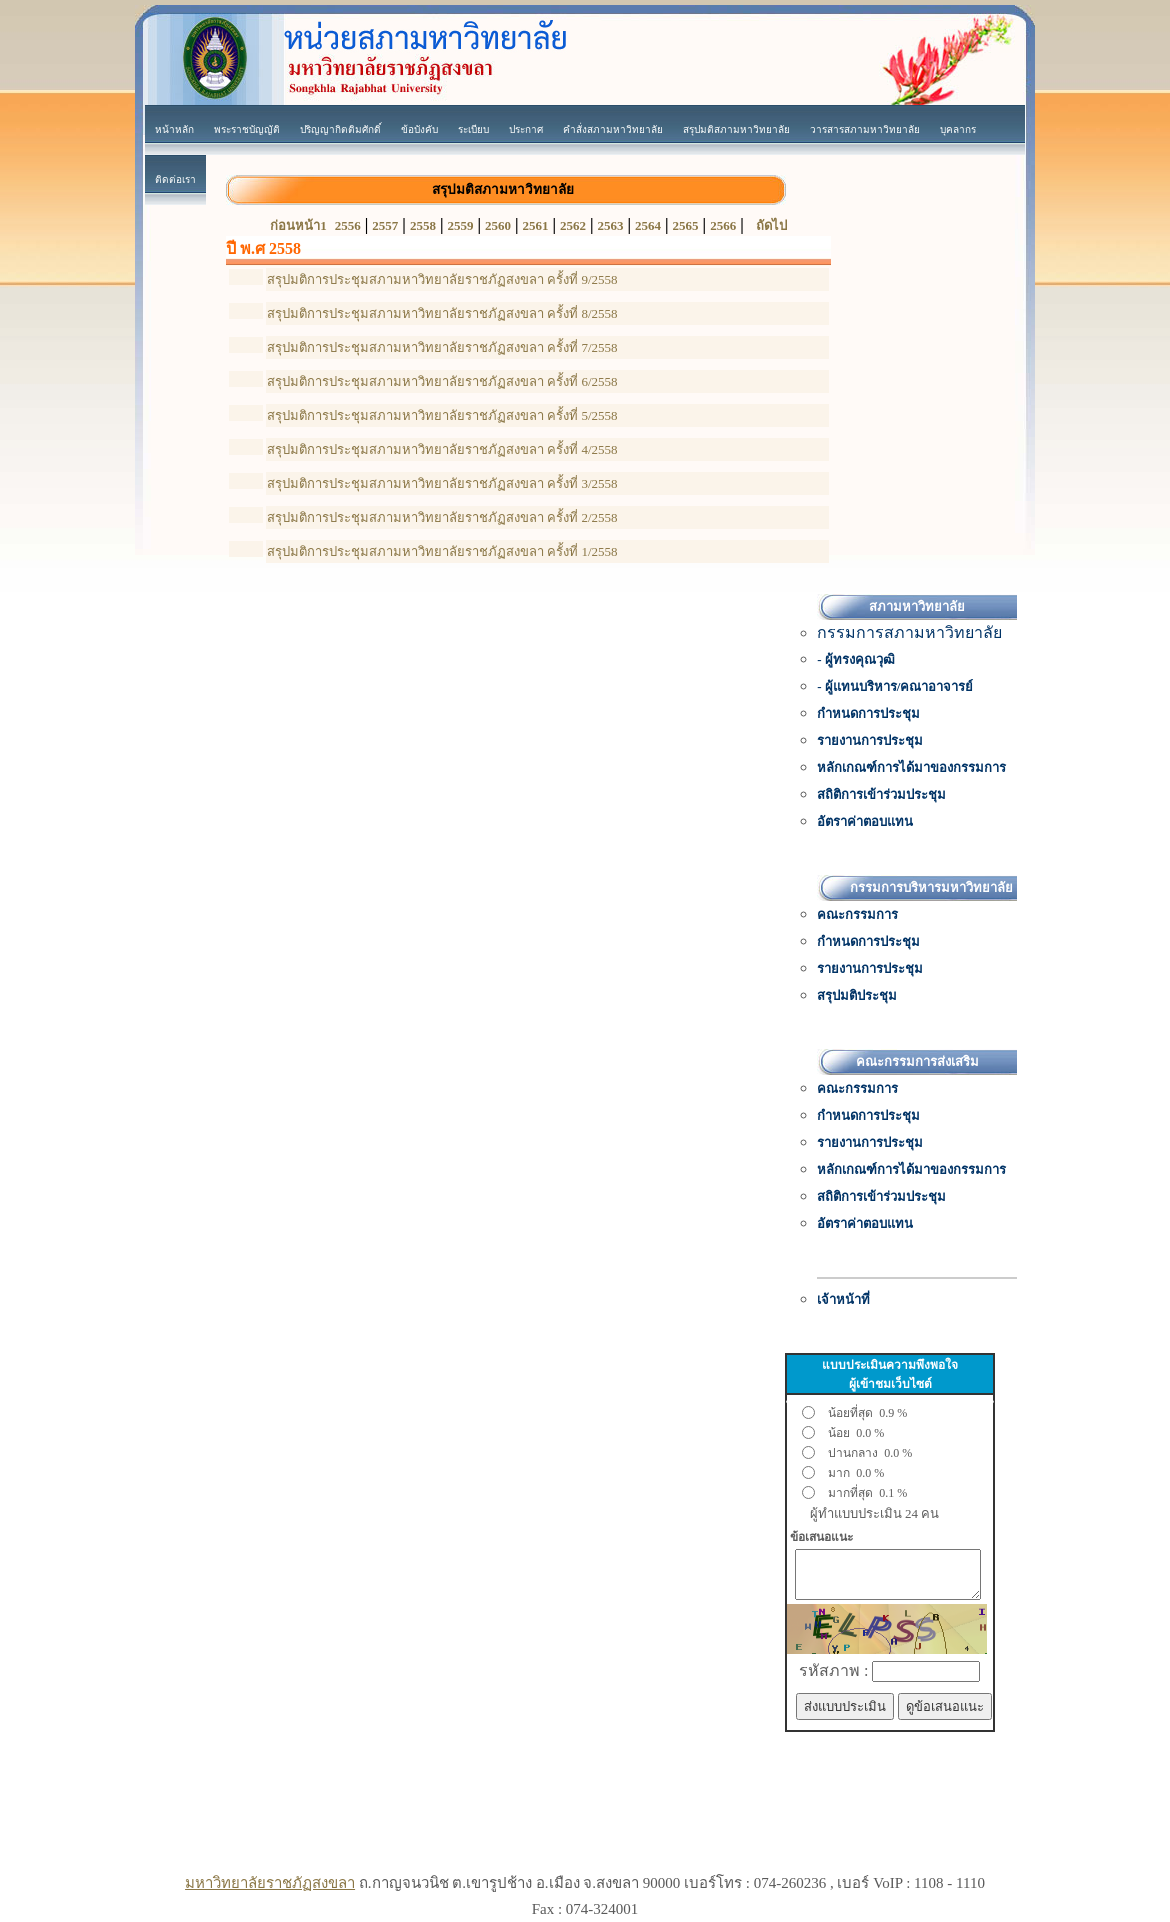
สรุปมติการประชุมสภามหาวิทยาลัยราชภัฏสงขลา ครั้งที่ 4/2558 (442, 449)
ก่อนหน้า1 (298, 225)
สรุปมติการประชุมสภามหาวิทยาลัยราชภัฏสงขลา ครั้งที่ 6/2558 (442, 381)
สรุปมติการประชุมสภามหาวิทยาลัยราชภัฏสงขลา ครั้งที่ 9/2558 (442, 279)
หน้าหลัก (174, 129)
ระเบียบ (473, 129)
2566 (723, 225)
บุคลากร (958, 129)
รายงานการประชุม (870, 740)
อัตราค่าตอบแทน (865, 821)
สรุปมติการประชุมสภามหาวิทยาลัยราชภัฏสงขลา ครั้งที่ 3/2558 (442, 483)
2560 (498, 225)
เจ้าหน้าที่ (843, 1299)
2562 (573, 225)
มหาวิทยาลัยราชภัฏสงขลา (270, 1883)
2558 (423, 225)
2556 (348, 225)
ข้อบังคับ (419, 129)
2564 (648, 225)
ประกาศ (526, 129)
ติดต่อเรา (175, 179)
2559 (460, 225)
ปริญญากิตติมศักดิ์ (340, 129)
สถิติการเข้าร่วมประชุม (881, 794)
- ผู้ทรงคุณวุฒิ (856, 659)
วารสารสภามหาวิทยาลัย (865, 129)
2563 (611, 225)
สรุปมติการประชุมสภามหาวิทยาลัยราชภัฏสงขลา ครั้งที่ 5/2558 (442, 415)
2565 (686, 225)
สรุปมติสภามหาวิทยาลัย (736, 129)
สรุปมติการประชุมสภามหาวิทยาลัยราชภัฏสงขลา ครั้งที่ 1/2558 (442, 551)
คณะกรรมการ (857, 914)
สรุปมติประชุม (857, 995)
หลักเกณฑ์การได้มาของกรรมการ (911, 767)
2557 (385, 225)
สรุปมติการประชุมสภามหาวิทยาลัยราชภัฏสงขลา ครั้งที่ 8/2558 (442, 313)
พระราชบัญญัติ (247, 129)
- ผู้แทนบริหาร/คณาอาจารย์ (895, 686)
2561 (535, 225)
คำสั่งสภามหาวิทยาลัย (613, 129)
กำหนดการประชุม (868, 713)
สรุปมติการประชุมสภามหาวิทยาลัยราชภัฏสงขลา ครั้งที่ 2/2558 (442, 517)
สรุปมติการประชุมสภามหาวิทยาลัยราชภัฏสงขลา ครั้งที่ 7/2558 (442, 347)
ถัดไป (771, 225)
